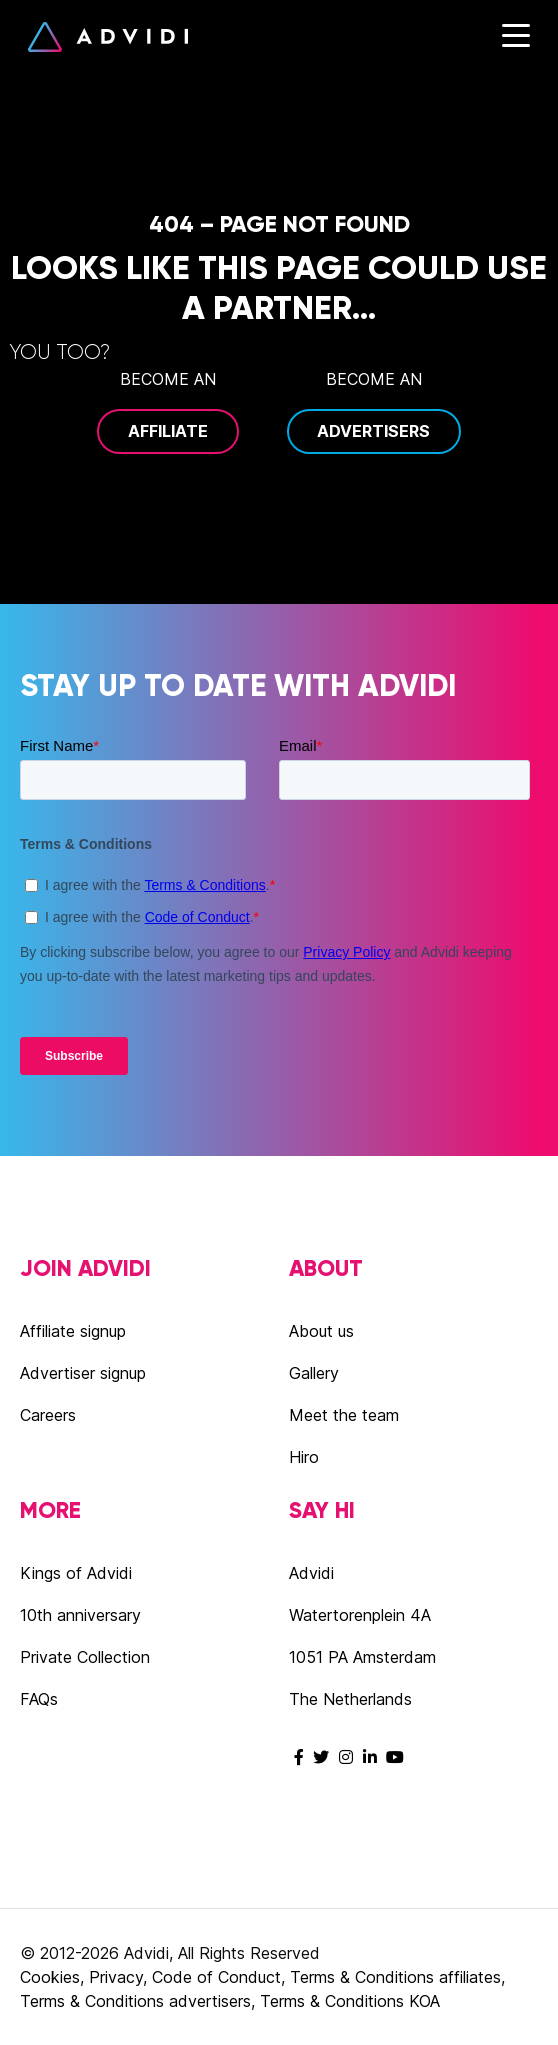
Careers (48, 1415)
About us (321, 1331)
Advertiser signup (83, 1373)
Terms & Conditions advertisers (135, 2001)
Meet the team (344, 1415)
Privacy (116, 1977)
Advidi (108, 37)
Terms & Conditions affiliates (395, 1977)
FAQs (39, 1699)
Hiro (304, 1457)
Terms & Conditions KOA (350, 2001)
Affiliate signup (73, 1331)
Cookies (50, 1977)
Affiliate (168, 431)
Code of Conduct (216, 1977)
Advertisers (373, 431)
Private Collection (85, 1657)
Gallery (314, 1373)
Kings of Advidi (76, 1573)
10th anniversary (80, 1615)
